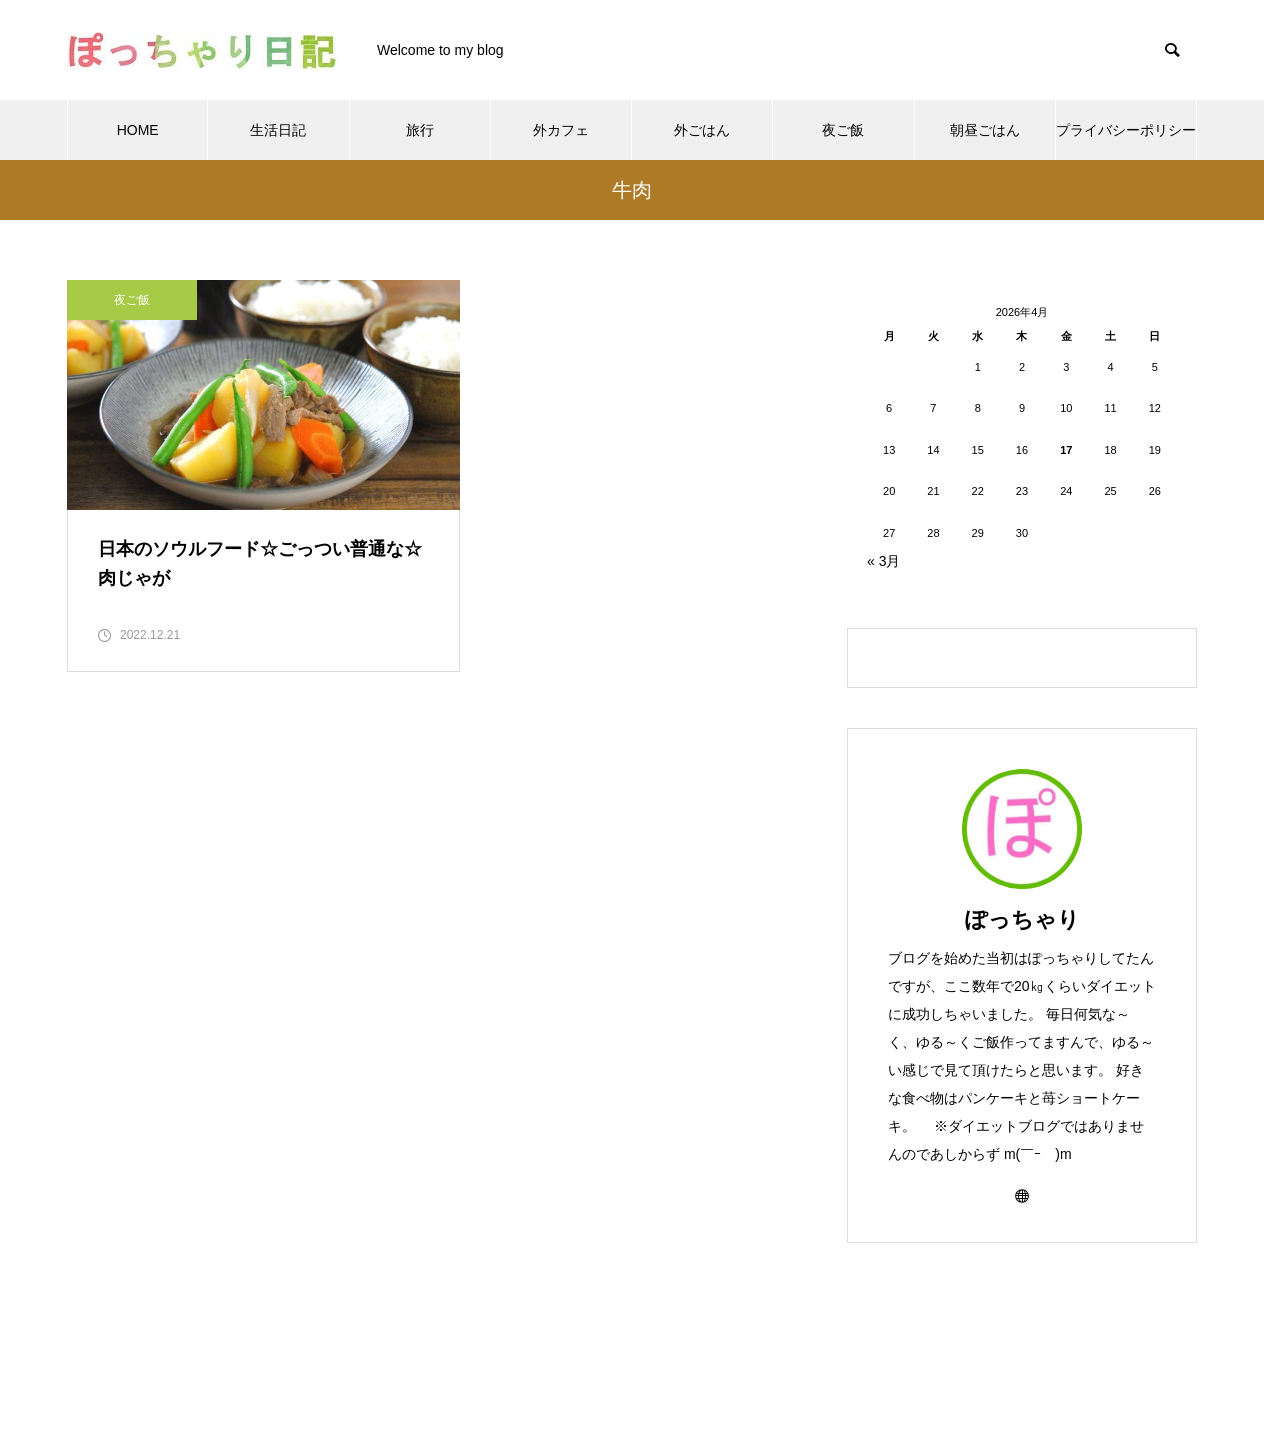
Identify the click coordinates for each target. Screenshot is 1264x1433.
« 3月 (883, 561)
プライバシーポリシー (1126, 130)
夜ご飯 (843, 130)
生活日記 (278, 130)
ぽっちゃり (1022, 919)
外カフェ (561, 130)
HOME (138, 130)
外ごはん (702, 130)
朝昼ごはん (985, 130)
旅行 (420, 130)
